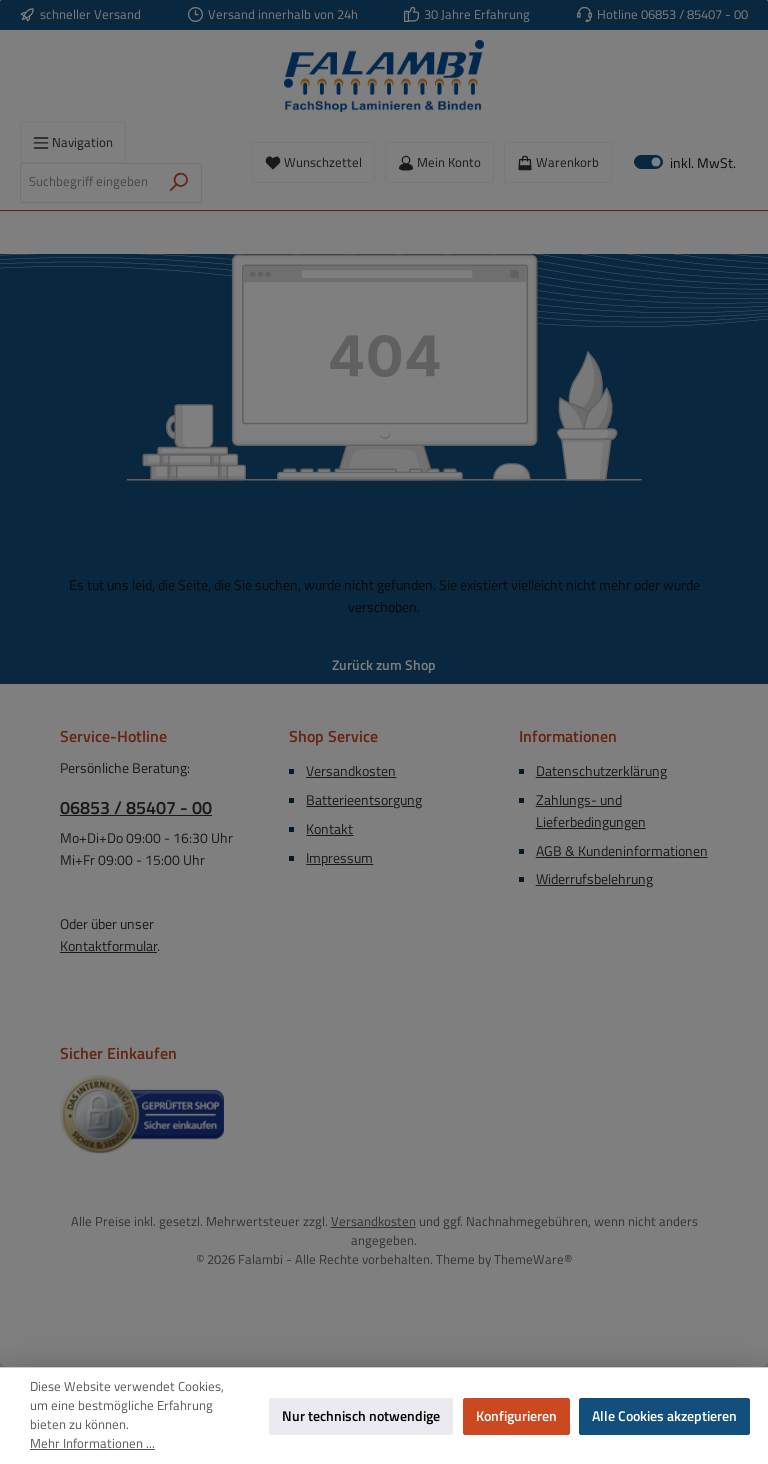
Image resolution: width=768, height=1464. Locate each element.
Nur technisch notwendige (361, 1416)
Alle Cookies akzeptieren (664, 1416)
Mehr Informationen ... (92, 1444)
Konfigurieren (516, 1416)
